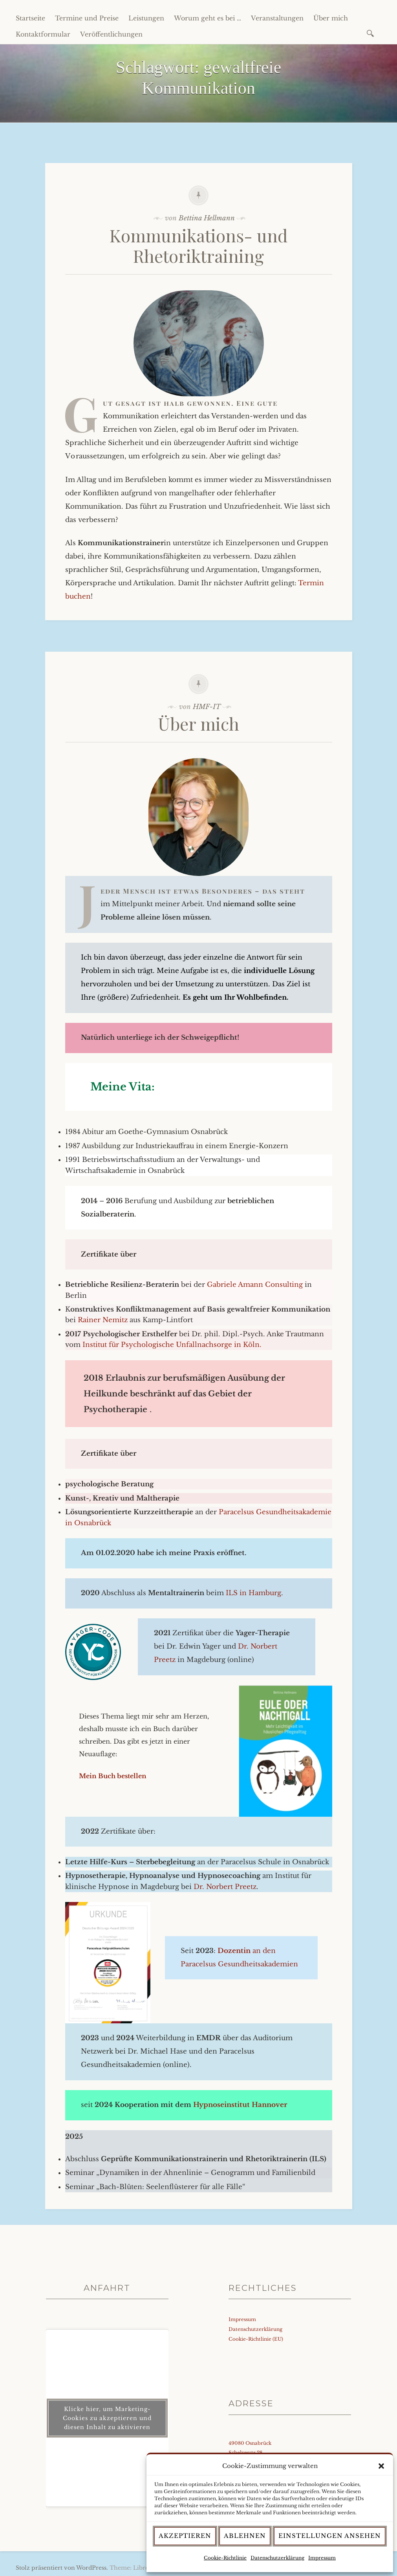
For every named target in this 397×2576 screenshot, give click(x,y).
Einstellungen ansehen (329, 2535)
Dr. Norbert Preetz (225, 1887)
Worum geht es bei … (207, 18)
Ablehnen (245, 2535)
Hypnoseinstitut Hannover (240, 2105)
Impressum (322, 2558)
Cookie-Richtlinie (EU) (256, 2339)
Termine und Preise (87, 18)
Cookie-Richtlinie (225, 2558)
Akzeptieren (185, 2535)
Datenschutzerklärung (277, 2558)
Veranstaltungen (277, 18)
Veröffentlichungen (111, 34)
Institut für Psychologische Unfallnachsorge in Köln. (172, 1345)
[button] (381, 2466)
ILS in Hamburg (253, 1593)
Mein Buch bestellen (112, 1776)
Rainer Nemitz (103, 1320)
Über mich (330, 18)
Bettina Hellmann (207, 218)
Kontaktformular (43, 34)
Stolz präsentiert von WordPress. (62, 2567)
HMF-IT (207, 707)
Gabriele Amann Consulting (256, 1285)
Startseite (30, 18)
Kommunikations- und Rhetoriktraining (199, 245)
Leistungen (146, 18)
